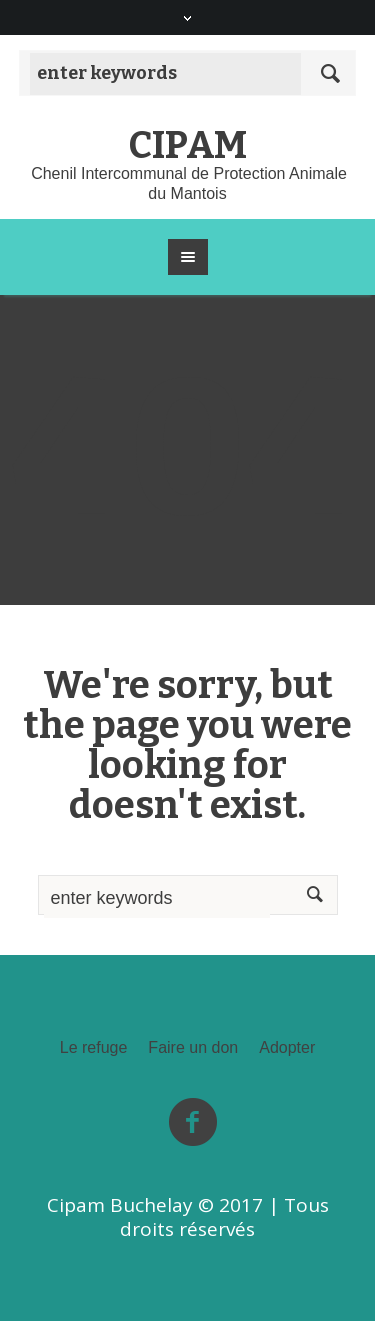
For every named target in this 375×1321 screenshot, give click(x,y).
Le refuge (94, 1048)
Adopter (287, 1048)
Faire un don (193, 1048)
